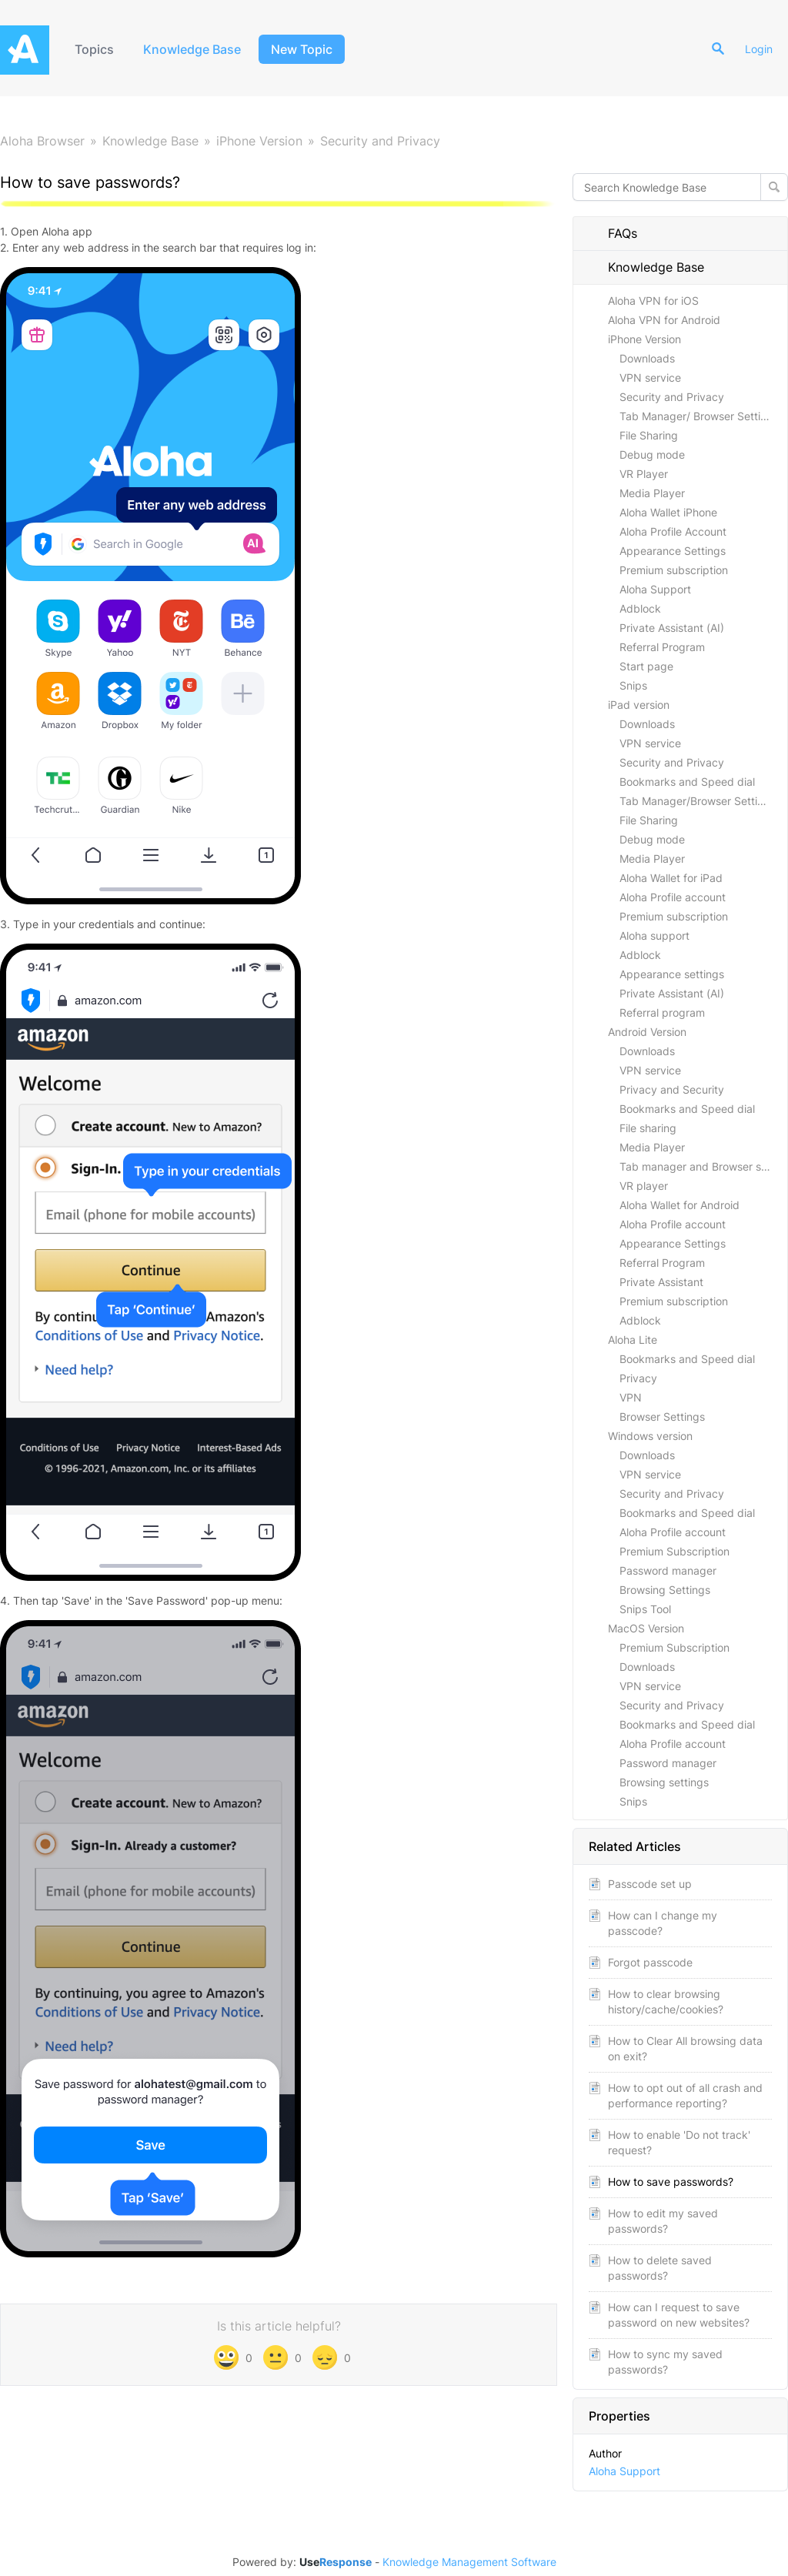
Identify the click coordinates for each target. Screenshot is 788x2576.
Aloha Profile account (672, 897)
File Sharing (648, 435)
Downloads (647, 358)
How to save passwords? (670, 2181)
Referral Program (662, 646)
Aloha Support (655, 589)
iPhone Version (259, 141)
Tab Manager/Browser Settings (697, 800)
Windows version (650, 1435)
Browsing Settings (664, 1589)
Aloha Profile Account (672, 531)
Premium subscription (673, 569)
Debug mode (652, 454)
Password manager (667, 1570)
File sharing (647, 1127)
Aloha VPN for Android (664, 319)
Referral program (662, 1012)
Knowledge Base (192, 49)
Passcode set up (650, 1883)
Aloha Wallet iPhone (668, 512)
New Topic (301, 49)
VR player (643, 1185)
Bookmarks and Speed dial (687, 781)
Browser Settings (662, 1416)
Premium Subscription (674, 1551)
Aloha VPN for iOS (653, 300)
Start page (646, 666)
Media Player (652, 492)
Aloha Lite (632, 1339)
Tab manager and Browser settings (703, 1166)
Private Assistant (661, 1281)
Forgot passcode (650, 1962)
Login (759, 48)
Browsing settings (664, 1782)
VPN (630, 1397)
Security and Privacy (380, 141)
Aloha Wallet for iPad (671, 877)
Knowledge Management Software (469, 2562)
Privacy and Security (671, 1089)
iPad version (638, 704)
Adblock (640, 608)
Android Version (647, 1031)
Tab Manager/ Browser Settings (699, 416)
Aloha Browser (42, 141)
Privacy (638, 1378)
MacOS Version (646, 1628)
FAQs (613, 233)
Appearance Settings (672, 550)
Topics (94, 49)
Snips (633, 685)
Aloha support (654, 935)
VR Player (643, 473)
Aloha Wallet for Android (679, 1204)
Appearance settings (671, 974)
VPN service (650, 377)
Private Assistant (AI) (671, 627)
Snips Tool (645, 1608)
